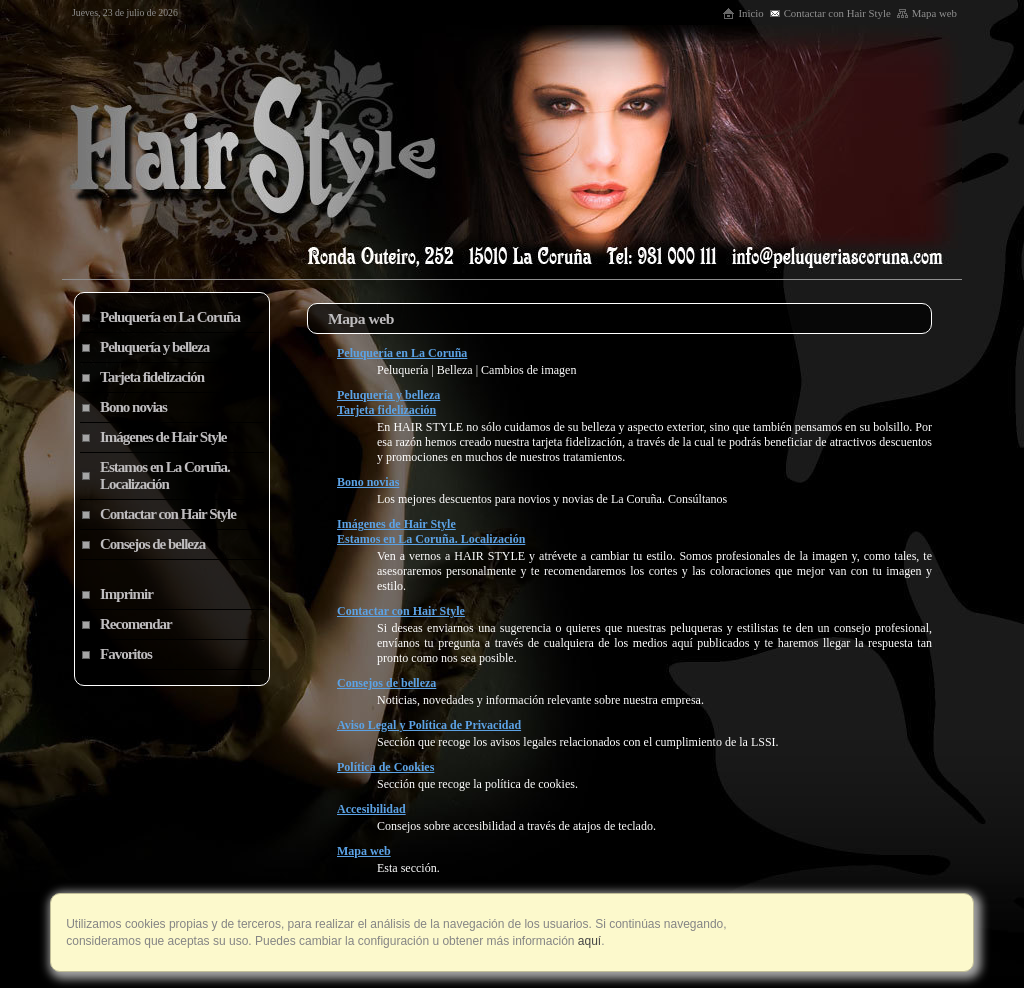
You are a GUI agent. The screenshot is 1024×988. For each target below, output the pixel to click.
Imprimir (126, 594)
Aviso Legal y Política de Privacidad (429, 725)
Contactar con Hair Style (830, 13)
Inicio (742, 13)
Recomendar (136, 624)
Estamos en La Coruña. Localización (431, 539)
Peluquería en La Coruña (402, 353)
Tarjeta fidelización (386, 410)
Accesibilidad (371, 809)
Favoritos (126, 654)
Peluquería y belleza (388, 395)
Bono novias (368, 482)
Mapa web (926, 13)
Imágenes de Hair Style (396, 524)
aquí (588, 941)
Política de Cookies (385, 767)
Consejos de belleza (386, 683)
